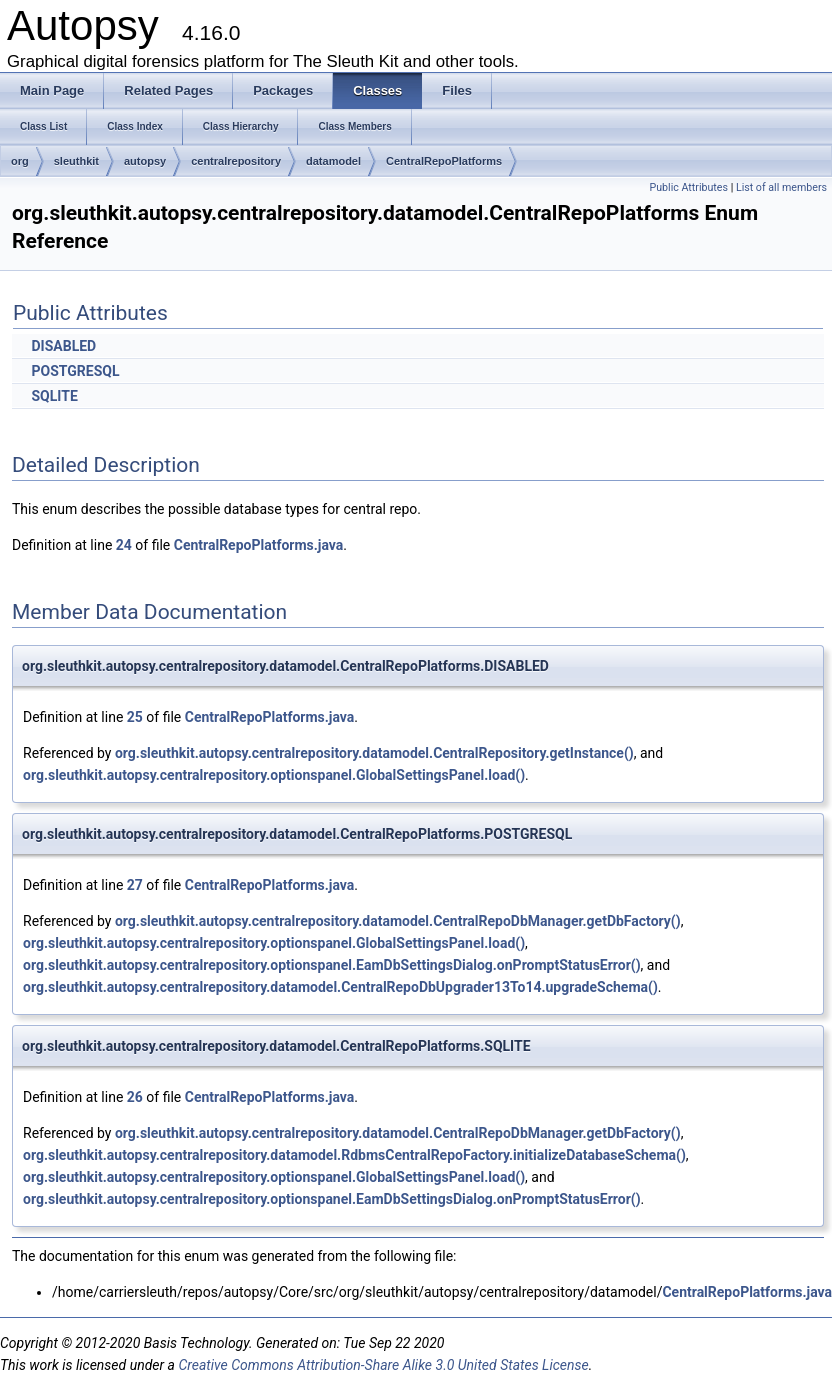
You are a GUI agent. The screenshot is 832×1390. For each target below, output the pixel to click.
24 (124, 545)
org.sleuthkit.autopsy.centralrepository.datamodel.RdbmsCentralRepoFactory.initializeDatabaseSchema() (354, 1155)
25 (135, 717)
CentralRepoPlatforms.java (259, 545)
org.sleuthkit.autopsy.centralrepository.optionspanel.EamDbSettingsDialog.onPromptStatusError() (332, 965)
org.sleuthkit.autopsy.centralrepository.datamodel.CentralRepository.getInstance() (374, 753)
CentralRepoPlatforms (444, 161)
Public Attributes (688, 187)
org (20, 161)
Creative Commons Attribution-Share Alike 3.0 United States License (383, 1365)
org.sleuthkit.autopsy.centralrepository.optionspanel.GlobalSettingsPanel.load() (274, 775)
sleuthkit (76, 161)
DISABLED (63, 346)
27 (135, 885)
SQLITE (54, 396)
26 (135, 1097)
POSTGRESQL (75, 371)
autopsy (145, 161)
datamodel (333, 161)
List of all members (781, 187)
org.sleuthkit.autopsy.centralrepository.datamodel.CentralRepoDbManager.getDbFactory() (398, 921)
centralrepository (236, 161)
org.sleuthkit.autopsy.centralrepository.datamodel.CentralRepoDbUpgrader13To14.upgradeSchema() (340, 987)
